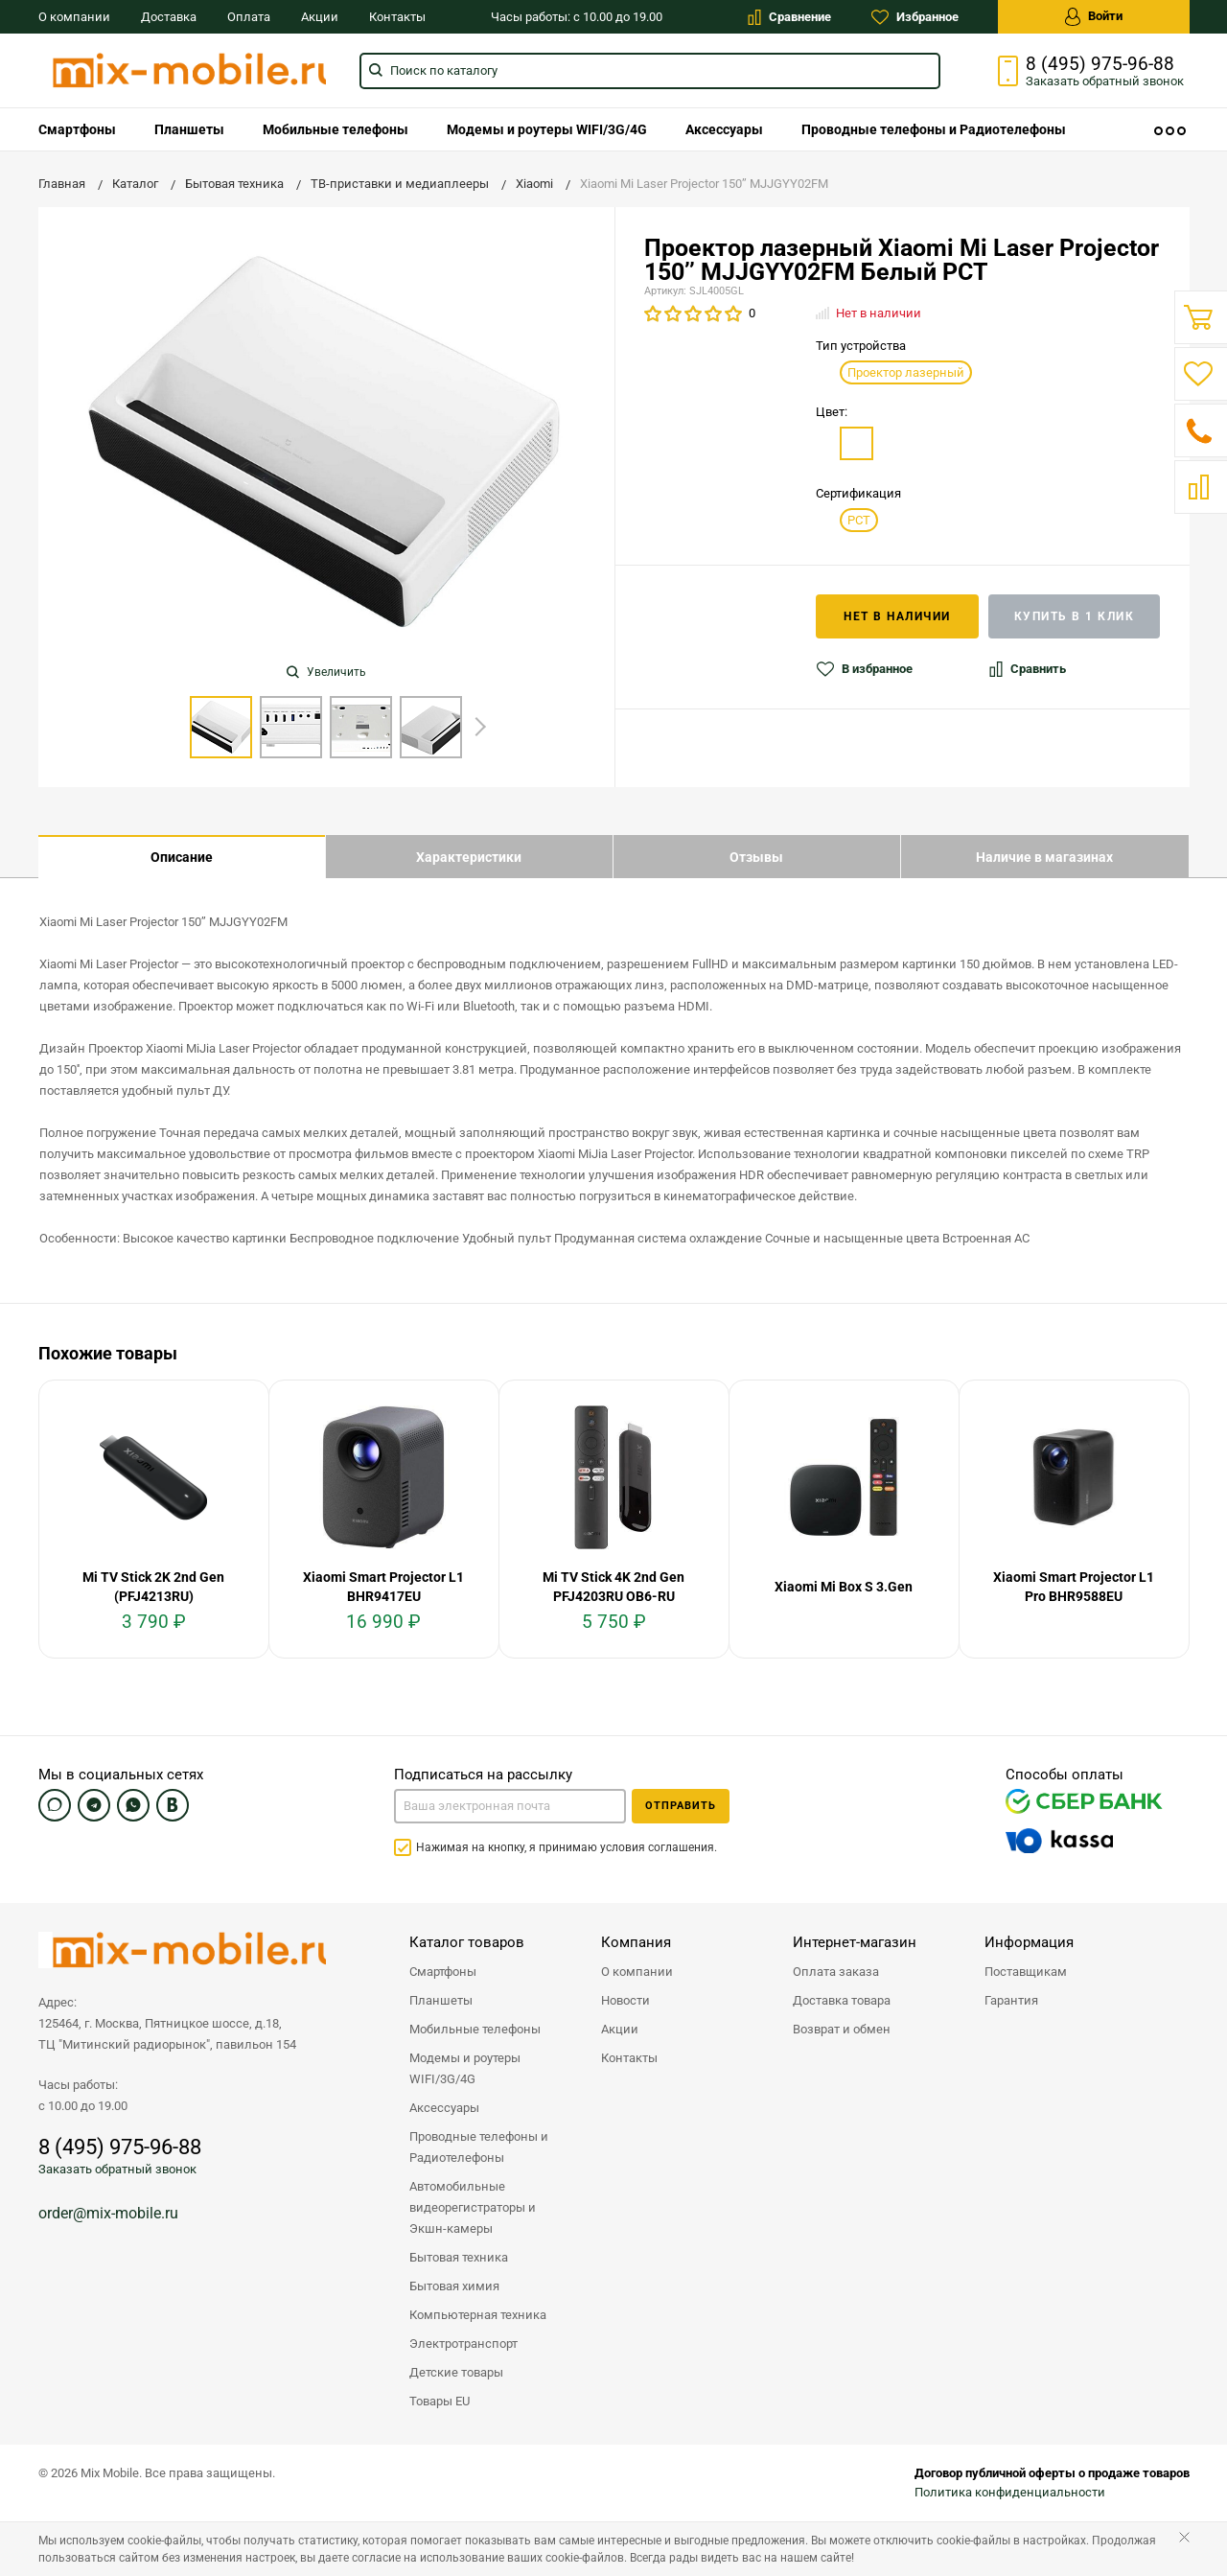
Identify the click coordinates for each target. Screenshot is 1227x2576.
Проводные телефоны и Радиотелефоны (933, 129)
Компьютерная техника (477, 2315)
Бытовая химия (454, 2286)
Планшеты (189, 129)
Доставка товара (842, 2000)
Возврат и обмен (842, 2029)
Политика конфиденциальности (1009, 2492)
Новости (625, 2000)
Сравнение (789, 17)
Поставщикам (1025, 1971)
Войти (1094, 17)
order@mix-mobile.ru (108, 2213)
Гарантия (1011, 2000)
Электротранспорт (463, 2343)
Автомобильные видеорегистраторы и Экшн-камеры (472, 2207)
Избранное (915, 17)
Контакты (397, 17)
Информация (1029, 1942)
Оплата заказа (836, 1971)
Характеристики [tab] (468, 857)
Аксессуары (724, 129)
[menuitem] (77, 129)
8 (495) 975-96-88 (1100, 64)
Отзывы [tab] (756, 857)
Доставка (169, 17)
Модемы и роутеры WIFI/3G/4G (547, 129)
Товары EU (439, 2401)
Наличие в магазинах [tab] (1044, 857)
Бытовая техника (458, 2257)
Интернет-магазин (854, 1942)
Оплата (248, 17)
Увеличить (326, 672)
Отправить (680, 1805)
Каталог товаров (466, 1942)
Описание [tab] (181, 857)
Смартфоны (77, 129)
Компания (636, 1942)
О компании (74, 17)
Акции (319, 17)
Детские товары (456, 2372)
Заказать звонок (1105, 81)
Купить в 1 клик (1074, 616)
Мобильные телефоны (335, 129)
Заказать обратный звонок (117, 2169)
